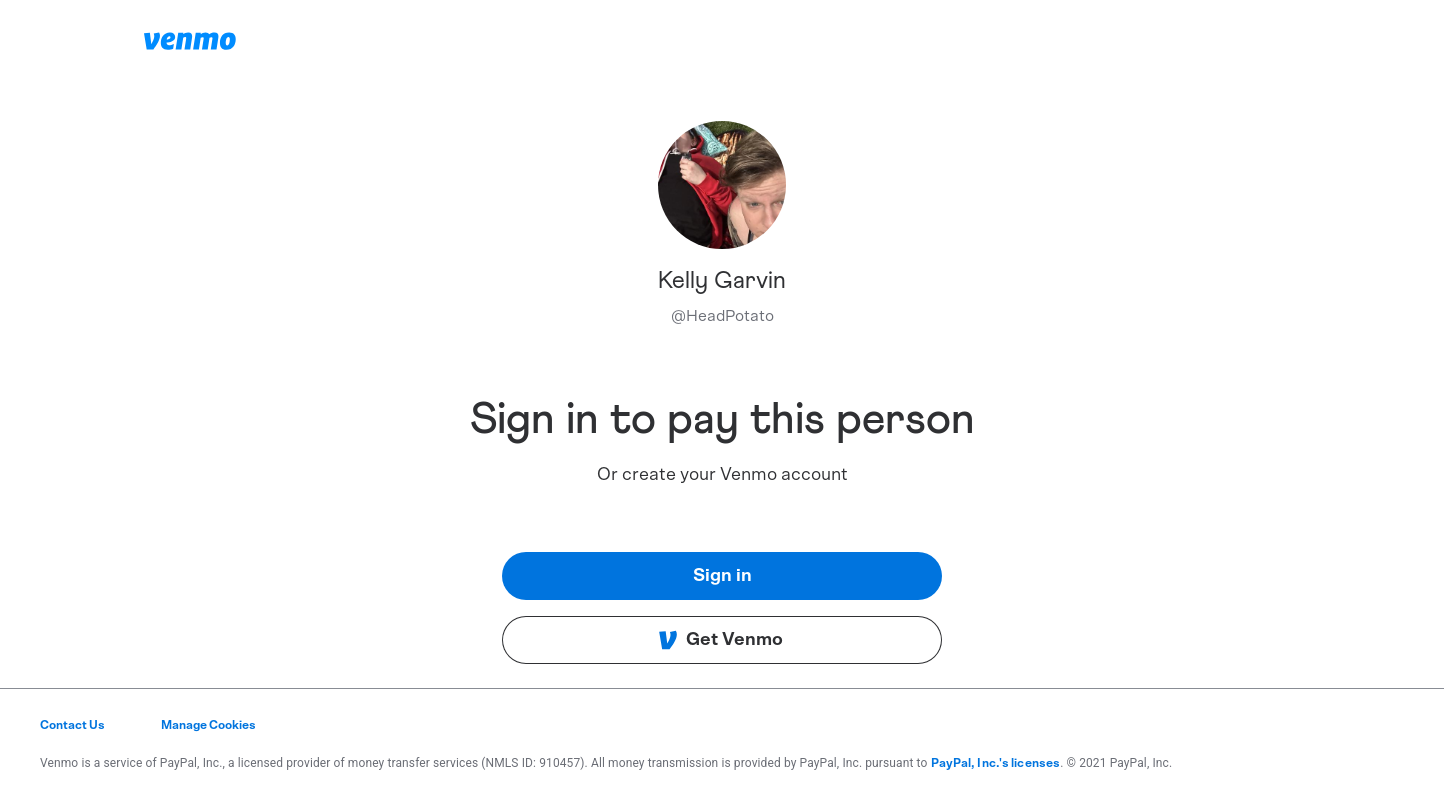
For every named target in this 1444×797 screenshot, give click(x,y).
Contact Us (72, 725)
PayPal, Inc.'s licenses (996, 763)
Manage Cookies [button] (208, 725)
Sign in (722, 576)
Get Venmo (720, 640)
